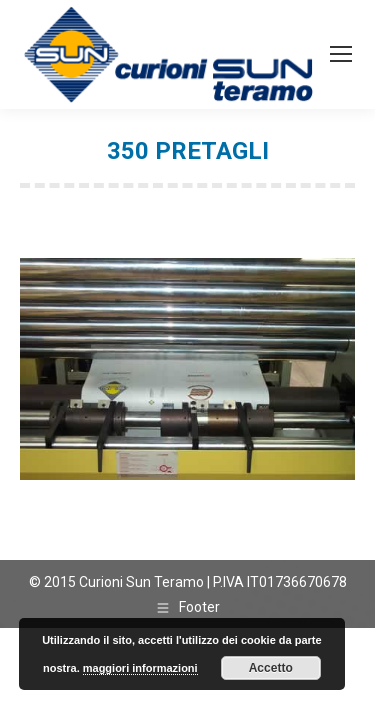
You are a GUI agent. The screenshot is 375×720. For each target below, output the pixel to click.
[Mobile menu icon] (341, 54)
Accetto (271, 668)
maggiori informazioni (140, 668)
